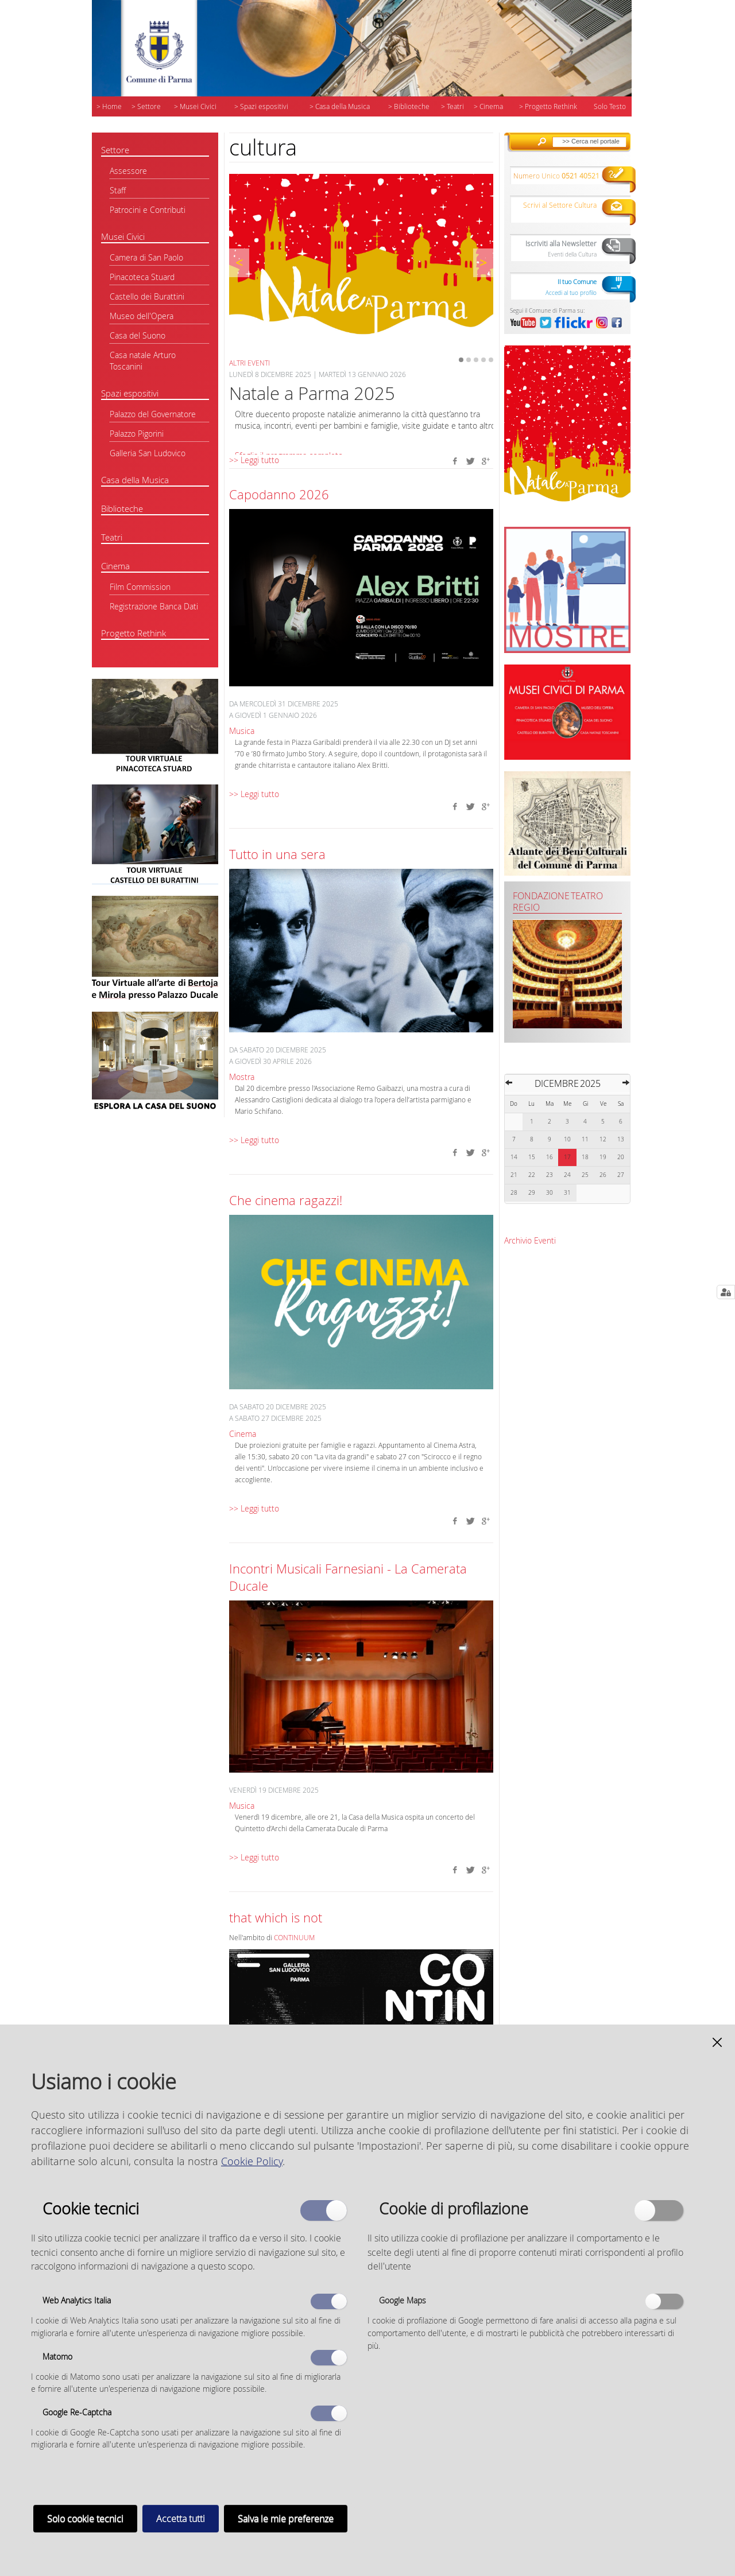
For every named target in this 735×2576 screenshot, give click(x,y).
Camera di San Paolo (146, 257)
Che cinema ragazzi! (285, 1200)
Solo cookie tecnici (85, 2518)
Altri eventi (249, 362)
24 (567, 1175)
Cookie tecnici (90, 2208)
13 (620, 1139)
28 (513, 1192)
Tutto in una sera (277, 854)
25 (585, 1175)
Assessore (128, 170)
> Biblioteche (409, 106)
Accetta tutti (180, 2518)
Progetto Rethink (133, 633)
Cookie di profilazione (453, 2208)
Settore (115, 150)
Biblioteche (122, 508)
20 (620, 1157)
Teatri (111, 537)
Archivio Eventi (530, 1240)
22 (531, 1175)
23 (549, 1175)
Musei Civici (123, 236)
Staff (118, 190)
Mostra (241, 1076)
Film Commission (140, 586)
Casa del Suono (137, 335)
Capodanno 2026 (279, 494)
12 (602, 1139)
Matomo (57, 2356)
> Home (109, 106)
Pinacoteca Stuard (142, 276)
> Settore (146, 106)
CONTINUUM (294, 1937)
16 (549, 1157)
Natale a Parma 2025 (312, 393)
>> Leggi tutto (254, 459)
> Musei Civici (195, 106)
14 (513, 1157)
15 (531, 1157)
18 (585, 1157)
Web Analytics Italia (76, 2300)
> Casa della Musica (340, 106)
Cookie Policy (252, 2161)
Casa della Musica (135, 479)
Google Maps (402, 2300)
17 (567, 1157)
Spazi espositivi (129, 393)
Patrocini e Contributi (147, 209)
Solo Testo (610, 106)
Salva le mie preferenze (286, 2518)
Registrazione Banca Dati (154, 606)
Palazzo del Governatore (153, 414)
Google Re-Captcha (76, 2412)
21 (513, 1175)
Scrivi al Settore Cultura (560, 204)
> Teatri (452, 106)
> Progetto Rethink (548, 106)
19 (602, 1157)
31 (567, 1192)
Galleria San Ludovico (147, 453)
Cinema (115, 566)
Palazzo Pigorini (137, 433)
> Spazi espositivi (261, 106)
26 (602, 1175)
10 (567, 1139)
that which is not (275, 1917)
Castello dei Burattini (147, 296)
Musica (241, 730)
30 (549, 1192)
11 (585, 1139)
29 (531, 1192)
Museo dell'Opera (141, 315)
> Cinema (488, 106)
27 (620, 1175)
